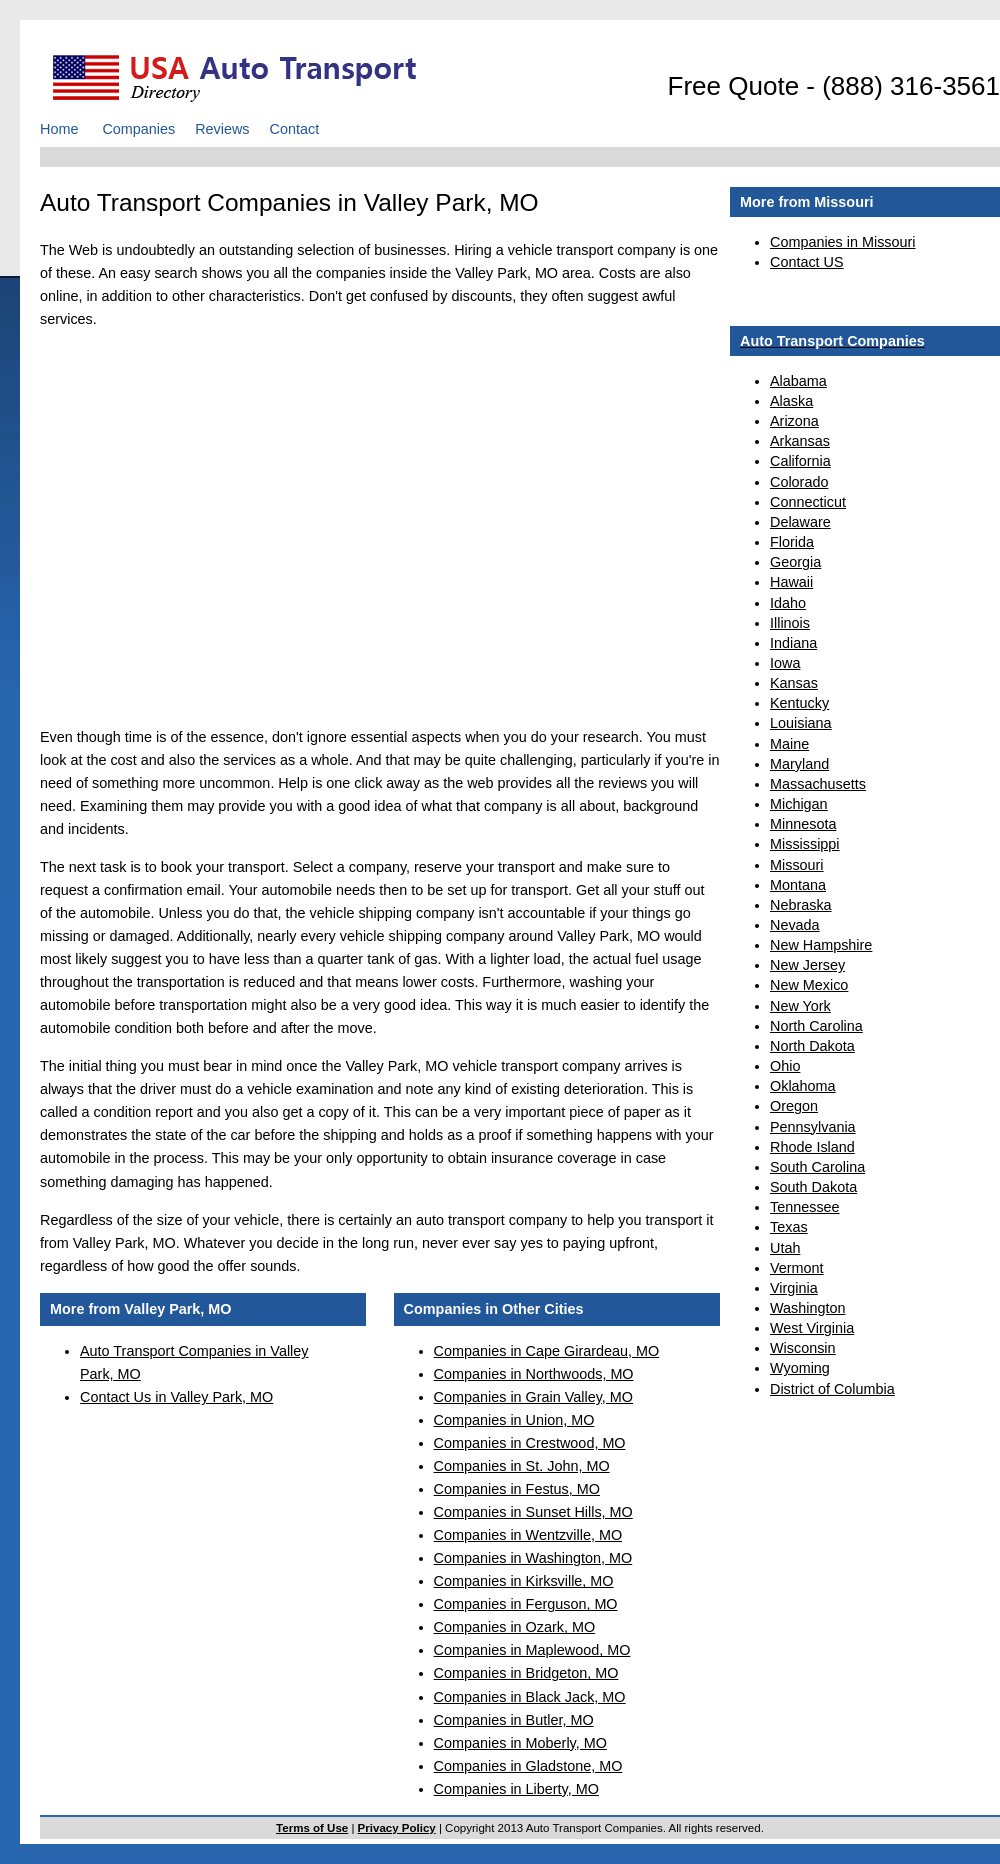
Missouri (797, 865)
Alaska (791, 401)
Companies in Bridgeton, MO (526, 1673)
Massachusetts (818, 784)
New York (800, 1006)
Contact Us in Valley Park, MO (176, 1397)
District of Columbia (832, 1389)
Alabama (798, 381)
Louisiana (801, 723)
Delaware (800, 522)
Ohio (785, 1066)
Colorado (799, 482)
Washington (807, 1308)
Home (59, 129)
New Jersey (807, 965)
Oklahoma (803, 1086)
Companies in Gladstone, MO (528, 1766)
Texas (789, 1227)
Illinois (790, 623)
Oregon (794, 1106)
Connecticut (808, 502)
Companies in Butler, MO (514, 1720)
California (800, 461)
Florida (792, 542)
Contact (295, 129)
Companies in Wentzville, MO (528, 1535)
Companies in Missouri (843, 242)
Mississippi (805, 844)
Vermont (797, 1268)
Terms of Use (312, 1828)
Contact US (807, 262)
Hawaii (791, 582)
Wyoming (800, 1368)
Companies (138, 129)
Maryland (799, 764)
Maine (789, 744)
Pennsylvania (813, 1127)
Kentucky (799, 703)
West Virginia (812, 1328)
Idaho (788, 603)
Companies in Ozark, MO (515, 1627)
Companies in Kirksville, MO (524, 1581)
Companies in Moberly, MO (520, 1743)
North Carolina (816, 1026)
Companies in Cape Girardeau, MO (547, 1351)
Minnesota (803, 824)
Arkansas (800, 441)
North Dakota (812, 1046)
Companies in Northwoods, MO (534, 1374)
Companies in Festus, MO (517, 1489)
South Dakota (813, 1187)
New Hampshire (821, 945)
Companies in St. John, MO (522, 1466)
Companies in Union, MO (514, 1420)
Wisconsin (803, 1348)
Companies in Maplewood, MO (532, 1650)
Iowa (785, 663)
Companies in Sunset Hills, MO (533, 1512)
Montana (798, 885)
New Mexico (809, 985)
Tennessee (805, 1207)
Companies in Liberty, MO (516, 1789)
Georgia (795, 562)
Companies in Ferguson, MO (526, 1604)
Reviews (222, 129)
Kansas (794, 683)
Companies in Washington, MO (533, 1558)
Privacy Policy (397, 1828)
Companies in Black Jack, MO (530, 1697)
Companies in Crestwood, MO (530, 1443)
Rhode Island (812, 1147)
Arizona (794, 421)
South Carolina (817, 1167)
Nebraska (801, 905)
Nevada (795, 925)
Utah (785, 1248)
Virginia (794, 1288)
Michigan (799, 804)
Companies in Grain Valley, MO (533, 1397)
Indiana (793, 643)
